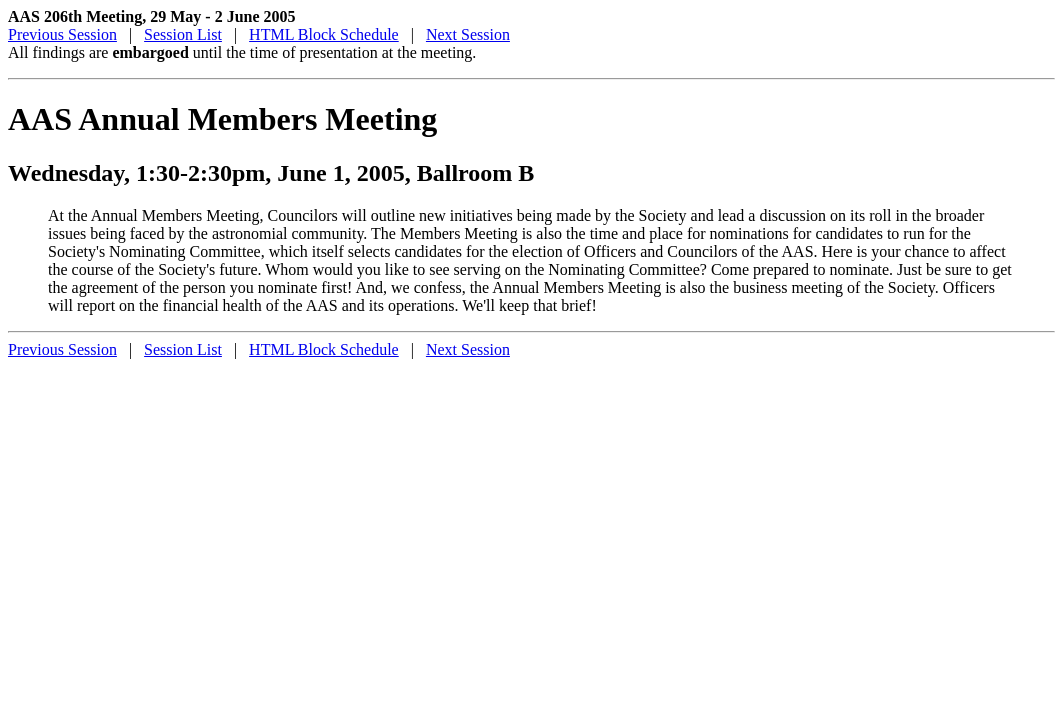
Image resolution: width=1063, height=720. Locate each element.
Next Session (468, 34)
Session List (183, 34)
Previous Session (62, 34)
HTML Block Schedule (324, 34)
